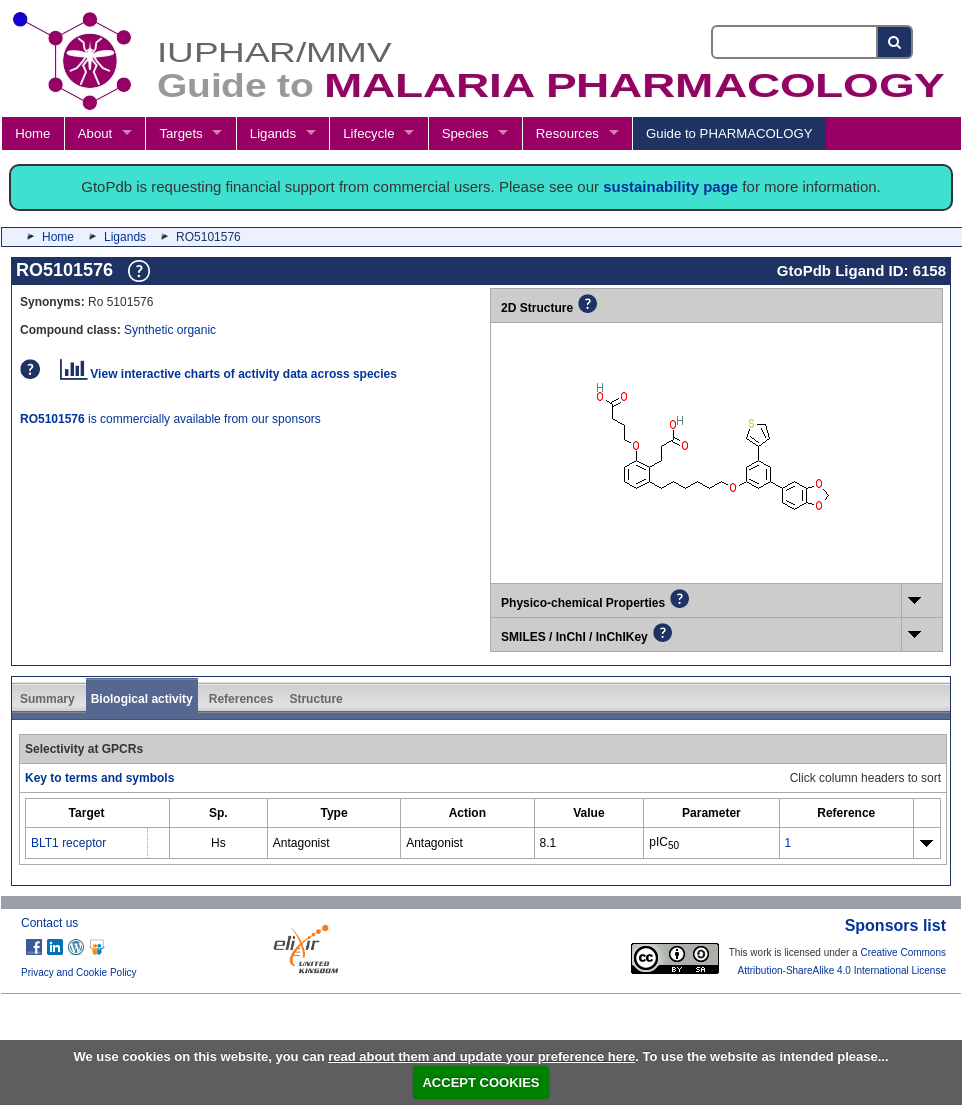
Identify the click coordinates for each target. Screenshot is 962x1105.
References (241, 699)
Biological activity (142, 699)
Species (465, 133)
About (95, 133)
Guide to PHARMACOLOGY (729, 133)
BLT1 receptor (68, 843)
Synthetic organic (170, 330)
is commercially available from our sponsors (170, 419)
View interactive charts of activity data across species (228, 374)
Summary (47, 699)
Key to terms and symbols (99, 778)
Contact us (49, 923)
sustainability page (670, 186)
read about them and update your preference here (481, 1056)
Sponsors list (895, 925)
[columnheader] (87, 812)
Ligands (273, 133)
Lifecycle (368, 133)
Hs (218, 843)
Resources (567, 133)
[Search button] (895, 42)
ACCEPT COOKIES (480, 1082)
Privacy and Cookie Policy (79, 972)
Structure (315, 699)
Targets (180, 133)
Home (32, 133)
